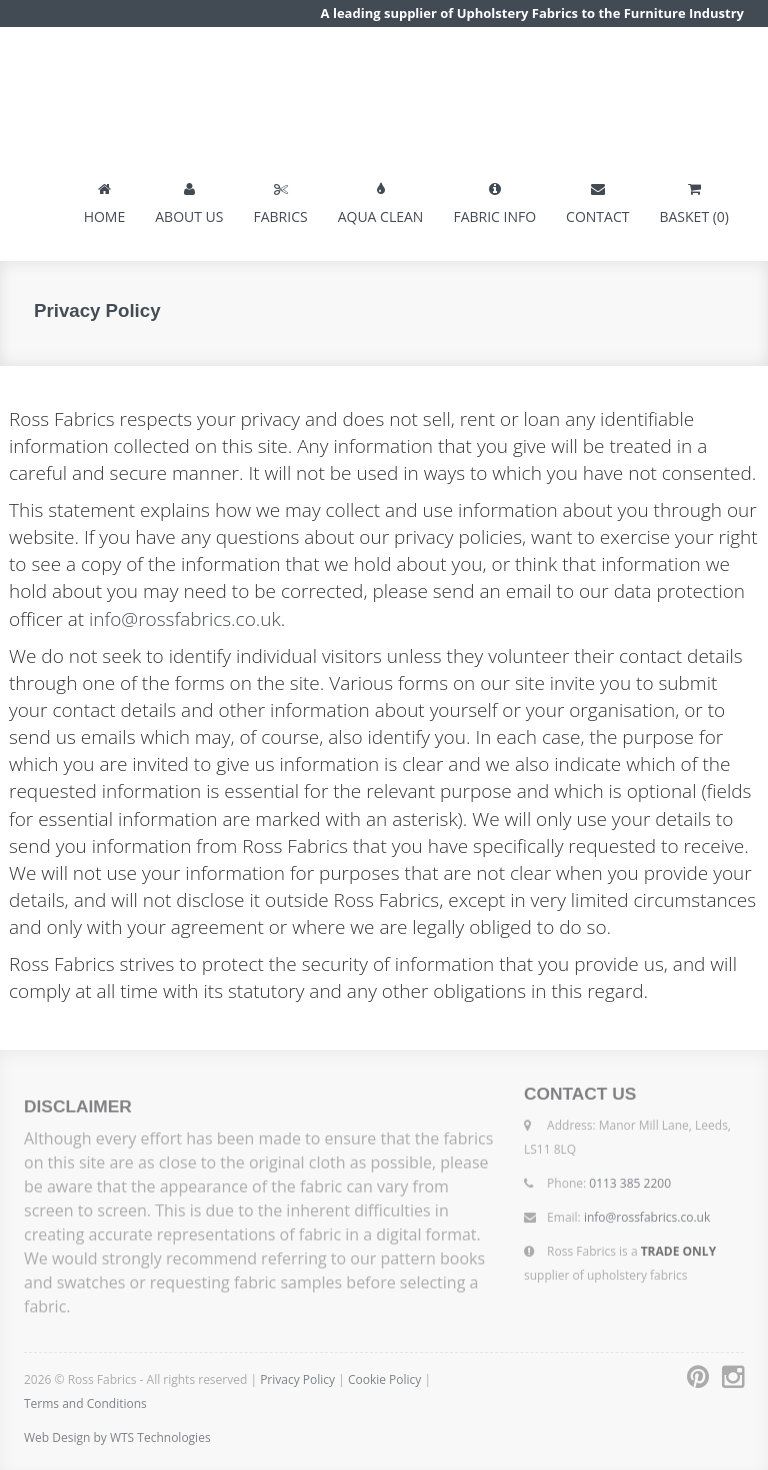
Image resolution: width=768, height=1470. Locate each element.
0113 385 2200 (630, 1179)
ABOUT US (189, 199)
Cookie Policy (386, 1379)
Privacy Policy (297, 1379)
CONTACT (597, 199)
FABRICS (280, 199)
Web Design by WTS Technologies (117, 1437)
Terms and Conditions (85, 1403)
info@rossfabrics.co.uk (185, 619)
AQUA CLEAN (381, 199)
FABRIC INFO (494, 199)
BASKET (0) (694, 199)
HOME (105, 199)
